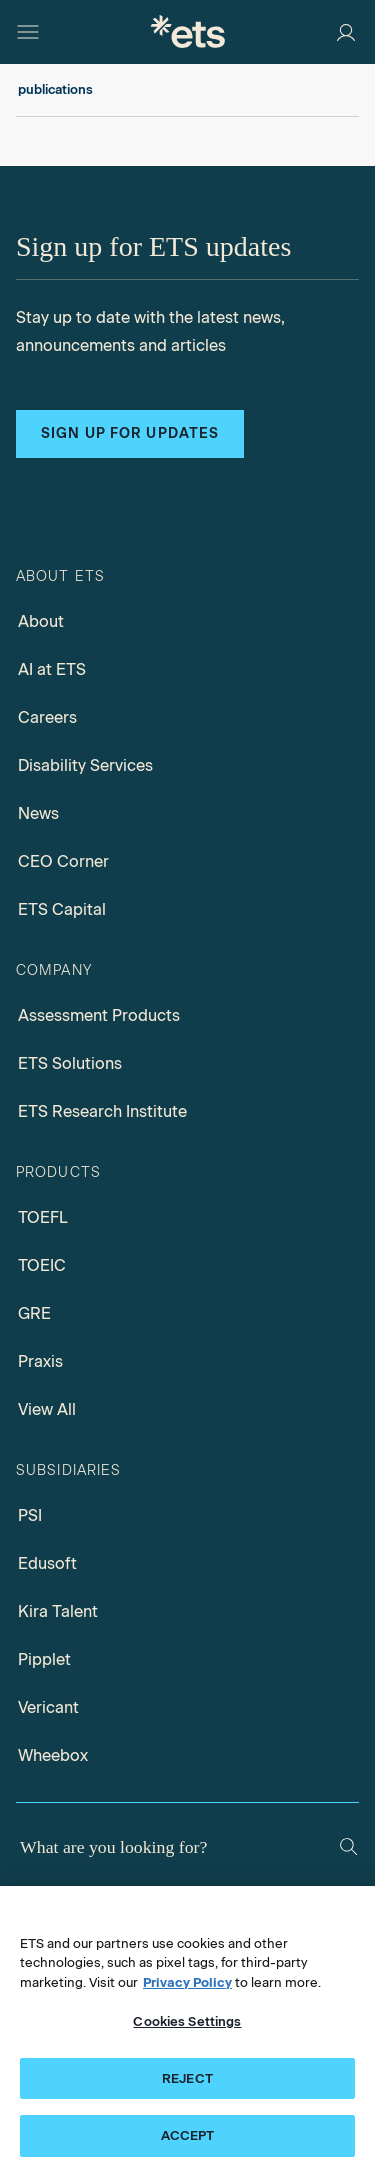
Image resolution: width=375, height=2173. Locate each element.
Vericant (48, 1707)
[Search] (348, 1846)
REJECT (187, 2078)
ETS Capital (62, 909)
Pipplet (44, 1659)
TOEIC (42, 1265)
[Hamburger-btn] (28, 32)
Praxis (40, 1361)
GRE (34, 1313)
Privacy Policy (187, 1982)
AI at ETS (52, 669)
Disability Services (85, 765)
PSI (30, 1515)
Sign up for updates (130, 433)
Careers (47, 717)
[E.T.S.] (188, 31)
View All (47, 1409)
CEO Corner (63, 861)
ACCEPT (188, 2135)
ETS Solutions (70, 1063)
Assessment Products (99, 1015)
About (41, 621)
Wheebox (53, 1755)
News (38, 813)
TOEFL (43, 1217)
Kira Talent (58, 1611)
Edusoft (47, 1563)
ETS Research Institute (102, 1111)
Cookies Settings (187, 2021)
